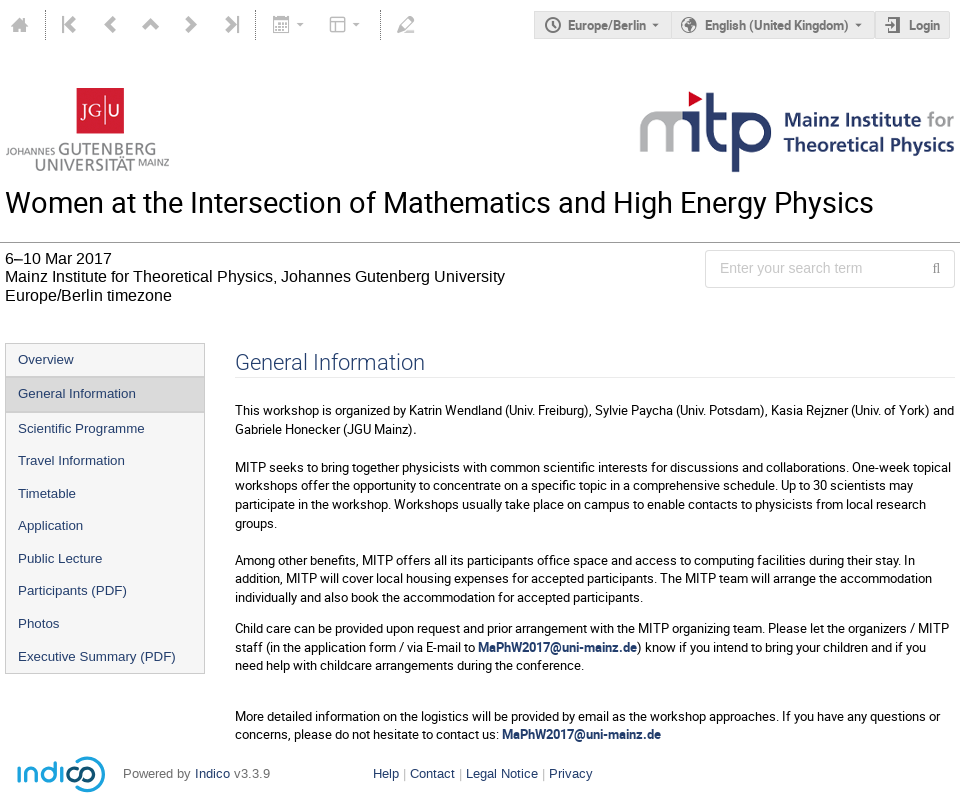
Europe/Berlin (607, 25)
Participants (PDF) (72, 590)
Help (386, 773)
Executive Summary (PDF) (97, 656)
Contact (432, 773)
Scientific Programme (81, 428)
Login (924, 25)
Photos (39, 623)
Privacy (571, 773)
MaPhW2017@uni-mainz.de (557, 647)
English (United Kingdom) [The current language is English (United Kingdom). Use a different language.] (777, 25)
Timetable (47, 493)
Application (50, 525)
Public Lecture (60, 558)
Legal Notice (502, 773)
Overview (46, 359)
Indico (212, 773)
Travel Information (71, 460)
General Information (77, 393)
